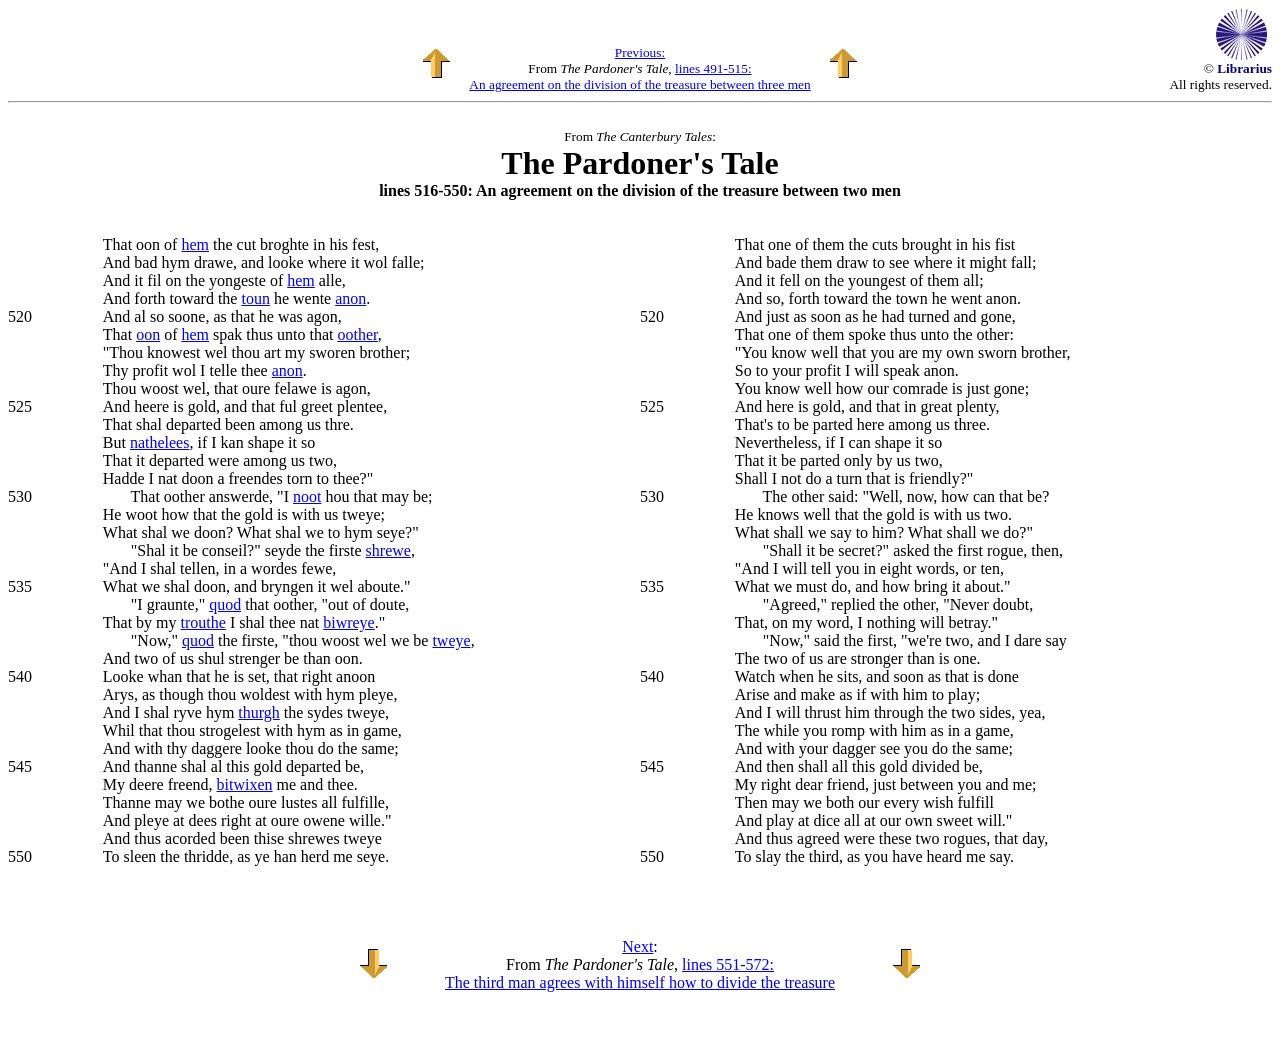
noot (307, 496)
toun (255, 298)
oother (357, 334)
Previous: (640, 52)
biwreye (349, 622)
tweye (451, 640)
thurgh (258, 712)
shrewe (388, 550)
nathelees (160, 442)
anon (350, 298)
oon (148, 334)
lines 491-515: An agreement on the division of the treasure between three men (639, 76)
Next (637, 946)
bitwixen (245, 784)
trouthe (203, 622)
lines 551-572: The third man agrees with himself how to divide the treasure (640, 973)
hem (195, 244)
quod (225, 604)
